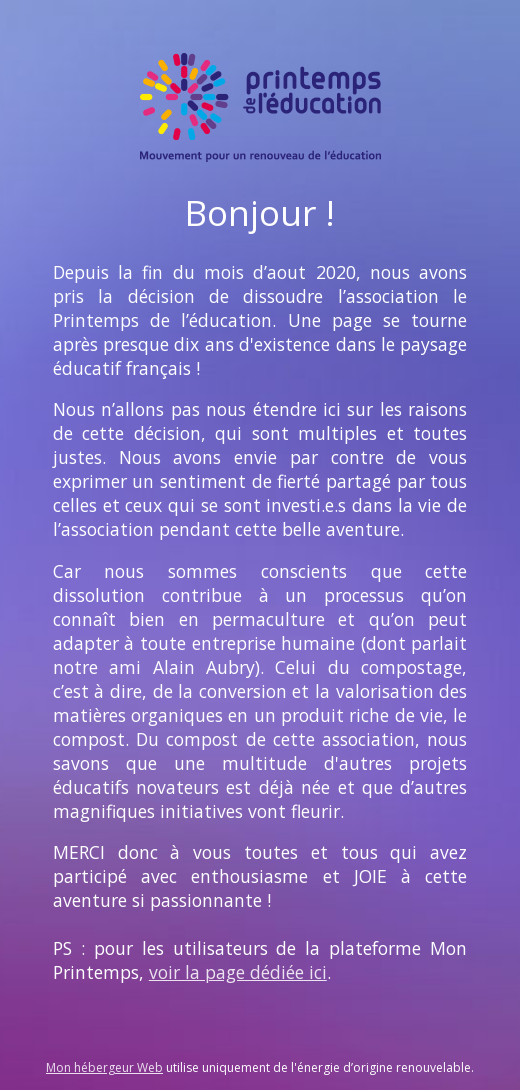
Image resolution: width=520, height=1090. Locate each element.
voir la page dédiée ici (238, 972)
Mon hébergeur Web (104, 1067)
